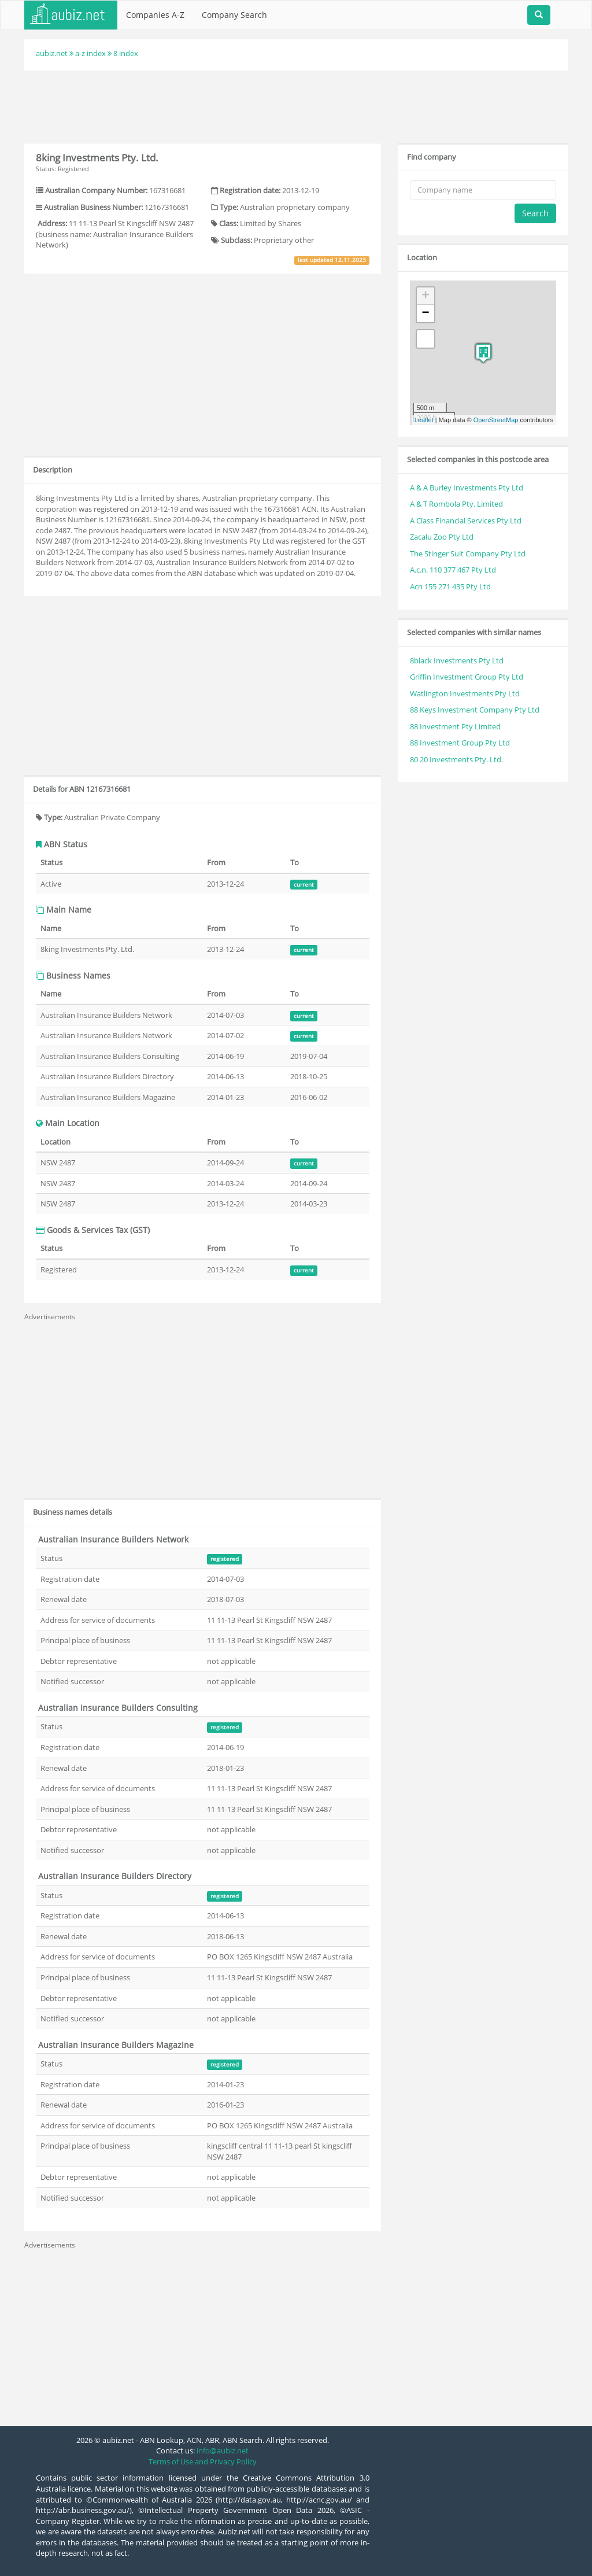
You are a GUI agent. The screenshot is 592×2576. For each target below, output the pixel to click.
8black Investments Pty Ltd (457, 660)
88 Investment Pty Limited (455, 726)
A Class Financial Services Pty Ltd (465, 520)
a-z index (90, 53)
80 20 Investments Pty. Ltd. (456, 759)
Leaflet (424, 419)
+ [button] (426, 296)
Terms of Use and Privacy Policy (203, 2461)
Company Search (234, 14)
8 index (125, 53)
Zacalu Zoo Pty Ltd (441, 537)
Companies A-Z (155, 14)
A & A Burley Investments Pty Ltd (466, 487)
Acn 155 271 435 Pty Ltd (450, 586)
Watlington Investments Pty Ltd (465, 693)
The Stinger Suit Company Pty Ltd (468, 553)
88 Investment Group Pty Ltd (460, 742)
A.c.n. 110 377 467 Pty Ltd (453, 569)
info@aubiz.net (223, 2450)
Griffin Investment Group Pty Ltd (466, 676)
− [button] (426, 313)
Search (535, 213)
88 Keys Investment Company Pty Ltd (474, 709)
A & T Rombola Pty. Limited (456, 504)
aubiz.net (52, 53)
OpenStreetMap (496, 419)
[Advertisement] (296, 105)
